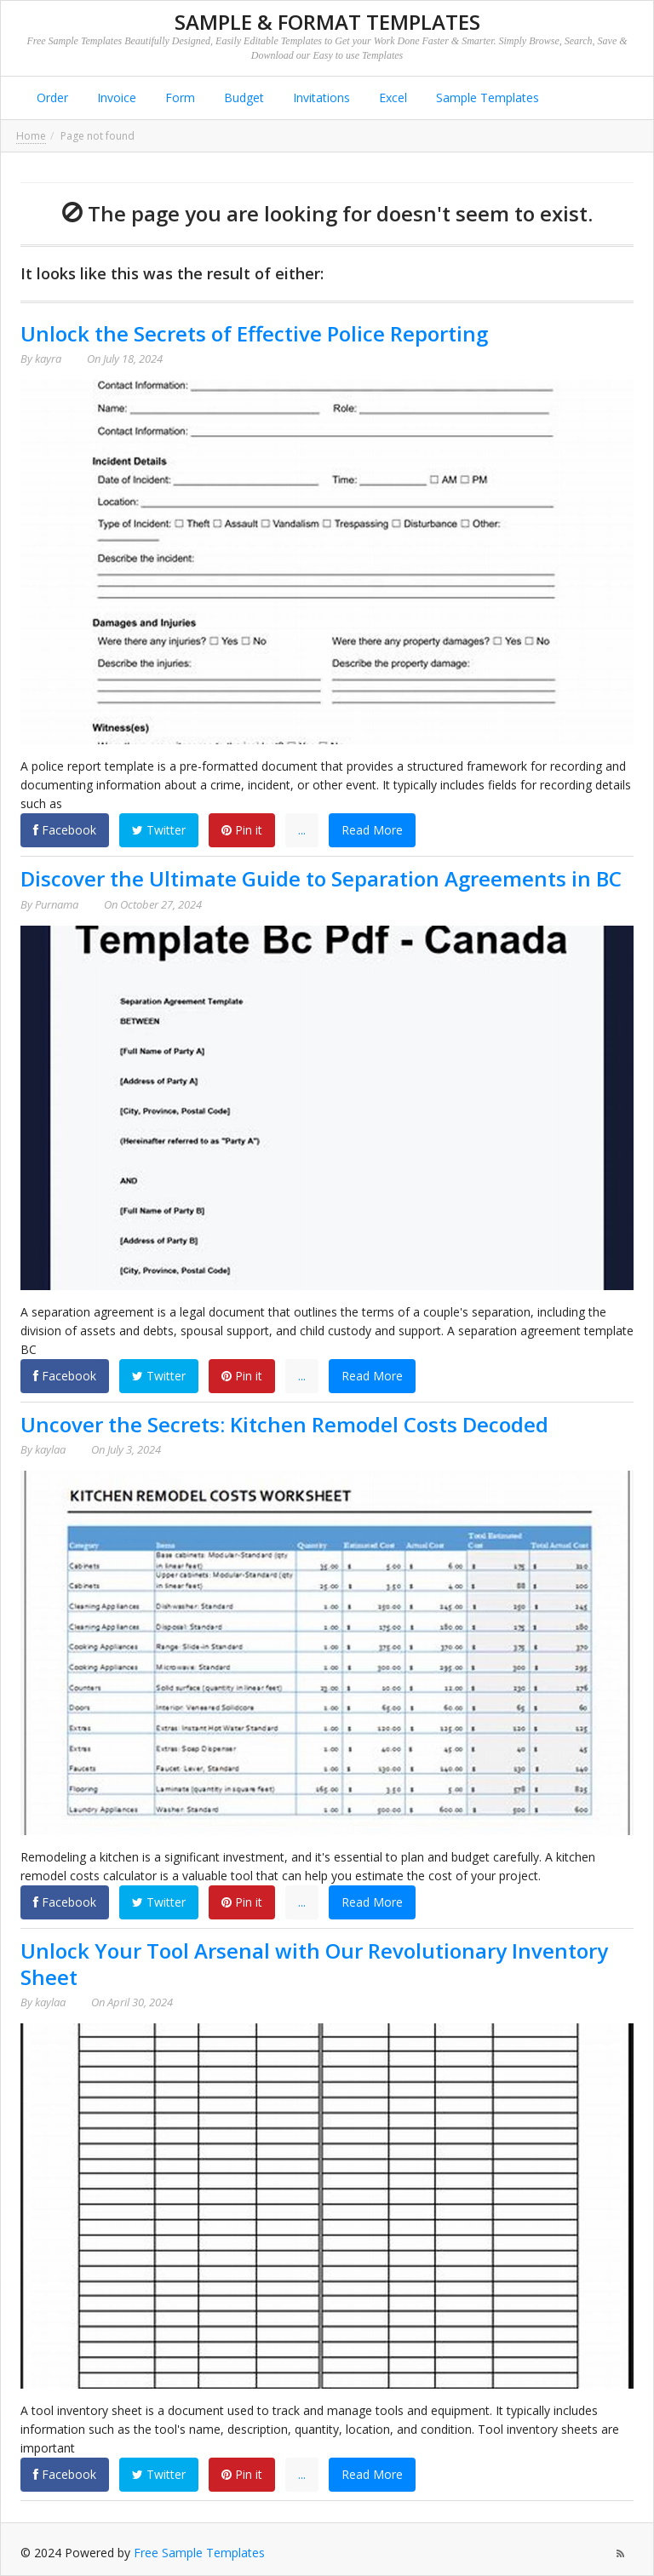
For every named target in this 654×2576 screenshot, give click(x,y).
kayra (48, 358)
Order (50, 97)
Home (31, 136)
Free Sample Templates (199, 2552)
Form (178, 97)
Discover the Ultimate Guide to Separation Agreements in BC (321, 878)
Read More (372, 830)
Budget (242, 97)
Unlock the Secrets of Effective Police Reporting (254, 333)
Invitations (320, 97)
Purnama (56, 904)
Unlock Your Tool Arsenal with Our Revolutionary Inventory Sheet (314, 1963)
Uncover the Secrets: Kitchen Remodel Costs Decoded (284, 1424)
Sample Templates (486, 97)
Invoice (115, 97)
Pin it (241, 830)
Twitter (159, 830)
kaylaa (50, 1449)
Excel (391, 97)
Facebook (64, 830)
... (302, 830)
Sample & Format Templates (327, 22)
